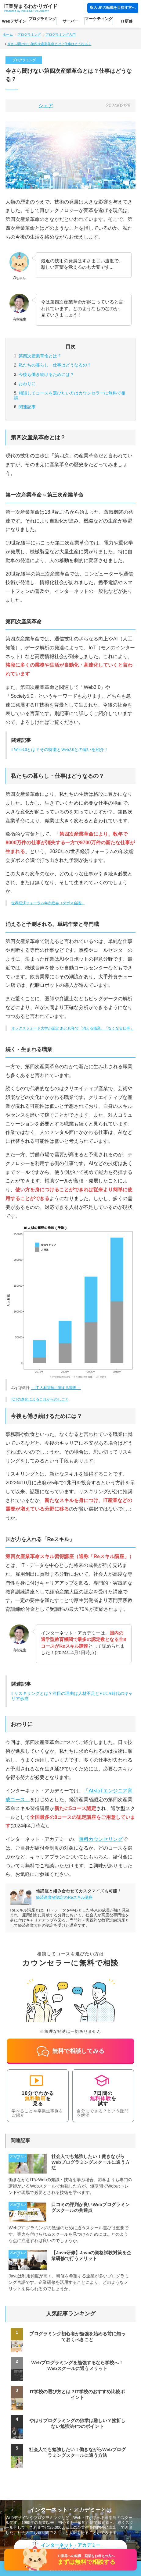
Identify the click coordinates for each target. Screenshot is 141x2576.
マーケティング (99, 18)
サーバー (70, 21)
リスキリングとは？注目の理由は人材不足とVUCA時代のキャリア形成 (72, 1696)
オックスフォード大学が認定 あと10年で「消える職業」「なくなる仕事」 (72, 1028)
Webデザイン (14, 21)
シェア (45, 105)
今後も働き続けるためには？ (46, 374)
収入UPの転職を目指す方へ (112, 7)
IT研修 (127, 21)
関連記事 (27, 406)
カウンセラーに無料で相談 (70, 395)
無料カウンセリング (101, 1839)
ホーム (8, 34)
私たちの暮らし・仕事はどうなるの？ (55, 365)
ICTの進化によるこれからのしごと (39, 1399)
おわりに (27, 383)
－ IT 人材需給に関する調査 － (56, 1388)
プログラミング (42, 18)
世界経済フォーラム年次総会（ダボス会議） (48, 903)
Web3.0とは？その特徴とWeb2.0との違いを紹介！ (61, 749)
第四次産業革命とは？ (40, 355)
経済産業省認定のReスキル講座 (64, 1897)
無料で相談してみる (71, 2051)
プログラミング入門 (60, 34)
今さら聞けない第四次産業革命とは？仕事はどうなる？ (49, 44)
